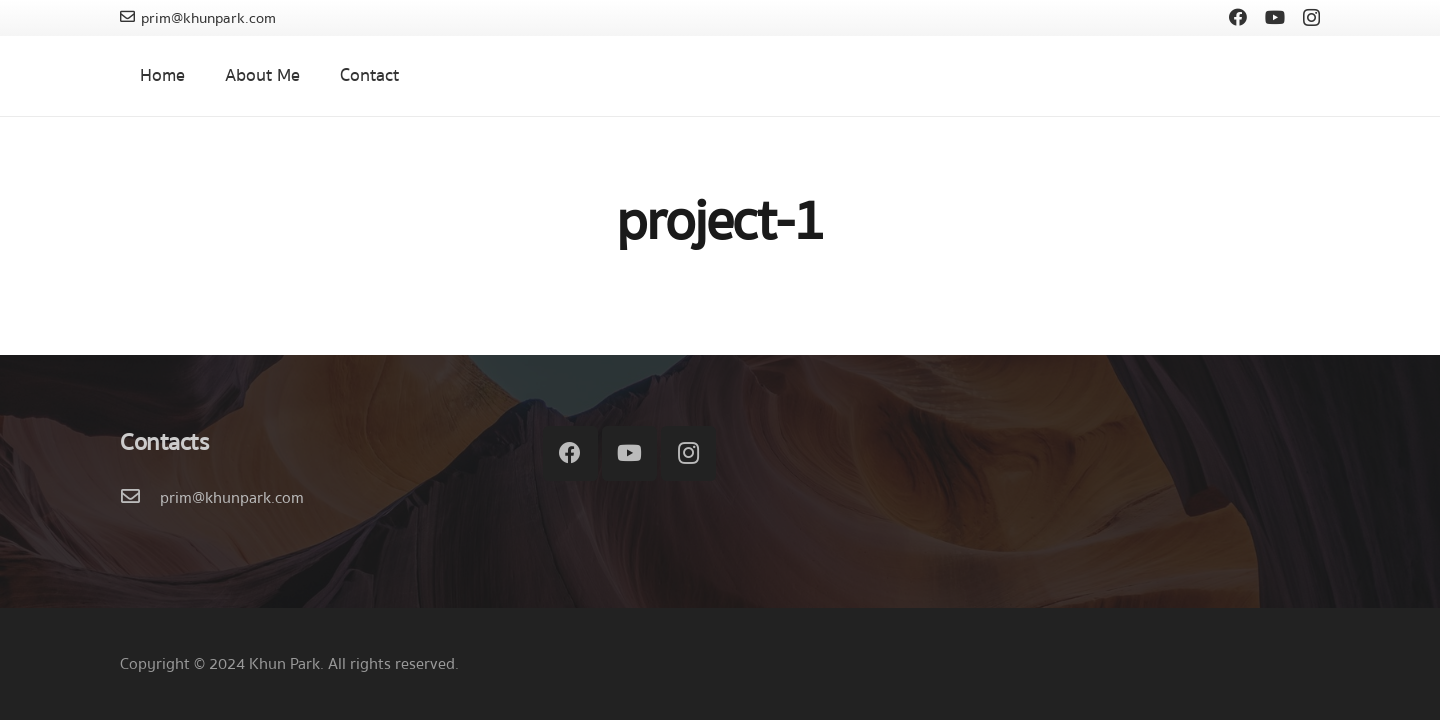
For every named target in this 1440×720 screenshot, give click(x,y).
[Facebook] (1238, 17)
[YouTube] (1275, 17)
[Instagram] (1311, 18)
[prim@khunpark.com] (140, 498)
